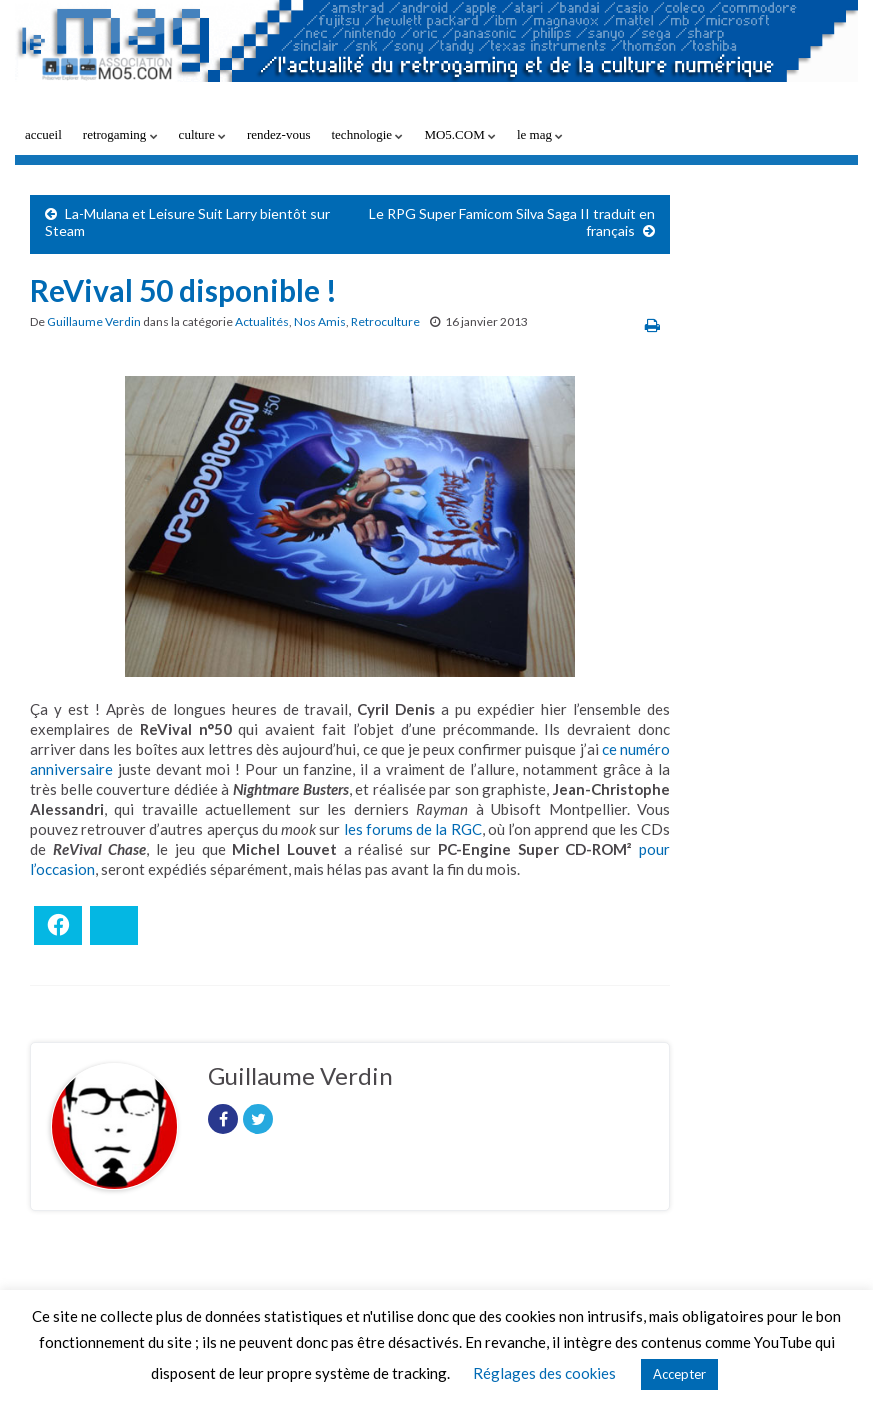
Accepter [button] (679, 1374)
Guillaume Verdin (94, 321)
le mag (540, 134)
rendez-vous (279, 134)
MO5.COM (460, 134)
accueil (43, 134)
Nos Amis (320, 321)
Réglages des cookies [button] (544, 1373)
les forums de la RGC (413, 829)
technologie (367, 134)
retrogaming (120, 134)
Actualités (262, 321)
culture (202, 134)
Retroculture (385, 321)
